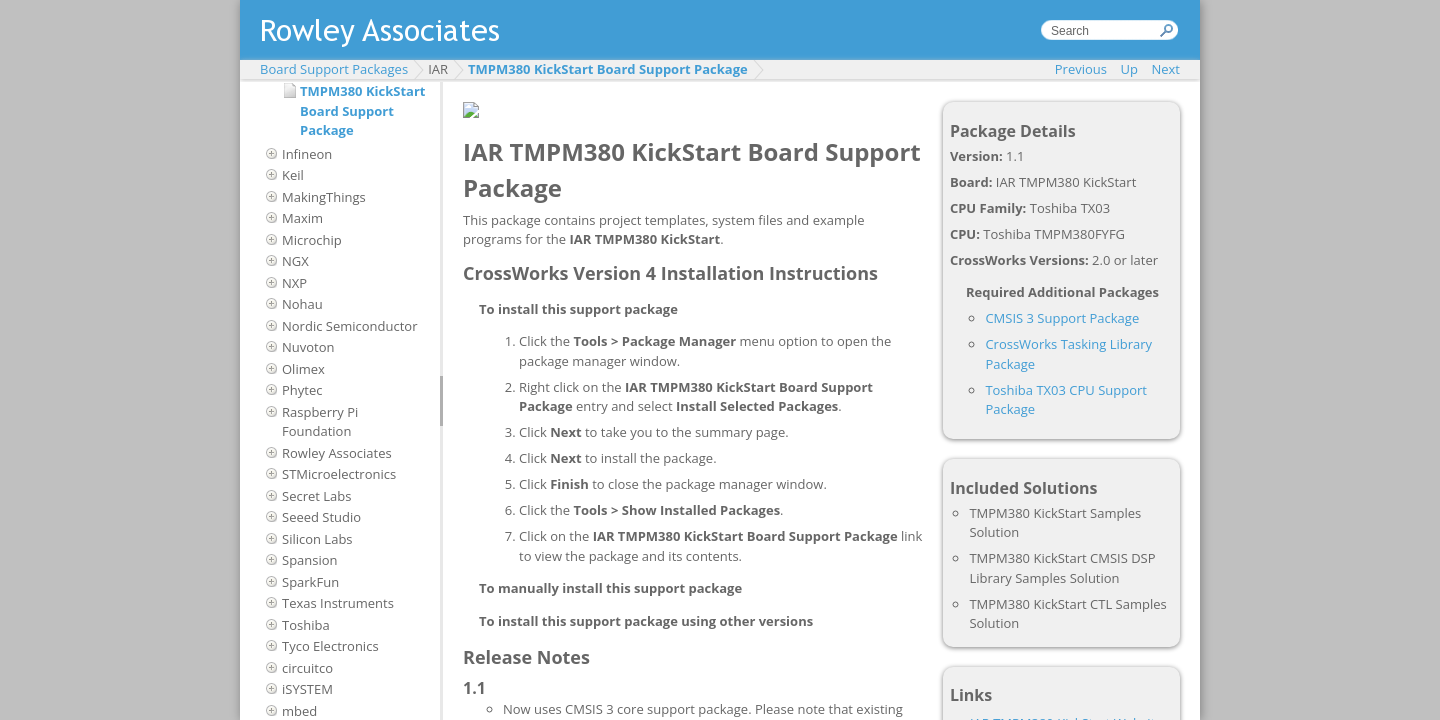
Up (1129, 69)
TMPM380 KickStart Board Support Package (608, 69)
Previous (1081, 69)
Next (1165, 69)
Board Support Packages (334, 69)
